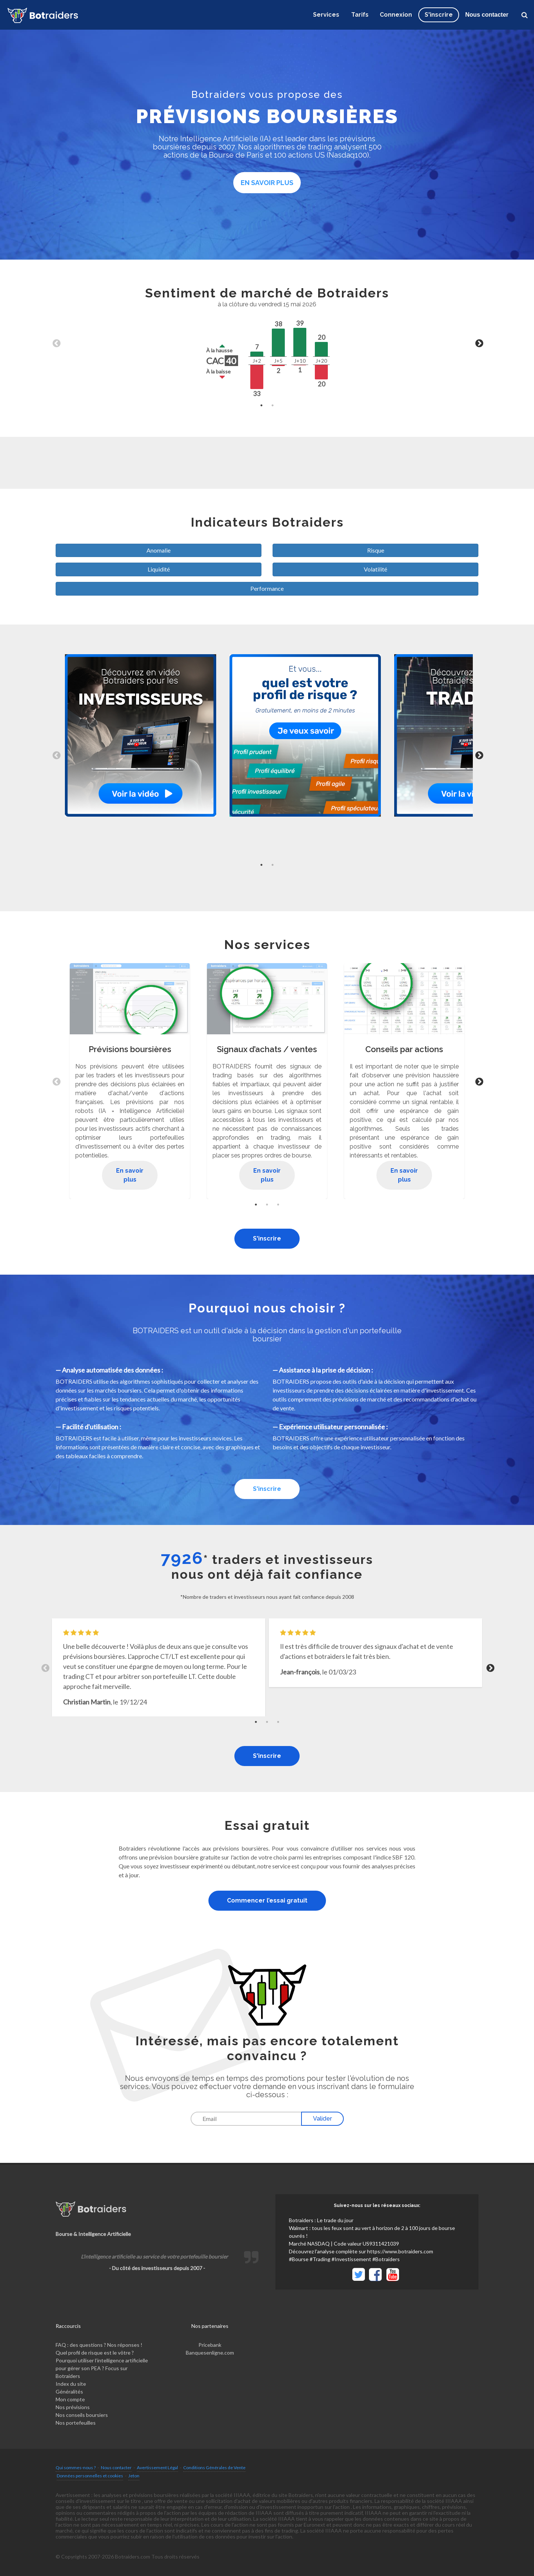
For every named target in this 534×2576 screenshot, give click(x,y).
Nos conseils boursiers (82, 2415)
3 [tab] (278, 1204)
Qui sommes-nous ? (76, 2467)
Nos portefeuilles (76, 2422)
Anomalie (158, 550)
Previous (55, 342)
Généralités (69, 2391)
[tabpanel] (267, 343)
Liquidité (159, 569)
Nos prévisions (73, 2407)
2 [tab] (272, 405)
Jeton (133, 2475)
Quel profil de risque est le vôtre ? (95, 2352)
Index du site (71, 2384)
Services (326, 14)
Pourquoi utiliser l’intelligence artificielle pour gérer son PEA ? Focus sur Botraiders (102, 2368)
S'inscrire (267, 1238)
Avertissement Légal (157, 2467)
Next (478, 342)
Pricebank (209, 2345)
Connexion (396, 14)
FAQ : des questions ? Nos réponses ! (99, 2345)
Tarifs (360, 14)
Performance (267, 588)
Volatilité (375, 569)
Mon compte (70, 2399)
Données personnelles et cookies (90, 2475)
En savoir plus (267, 183)
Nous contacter (486, 14)
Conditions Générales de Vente (214, 2467)
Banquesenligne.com (210, 2352)
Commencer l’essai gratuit (267, 1900)
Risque (375, 550)
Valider (322, 2118)
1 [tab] (261, 405)
